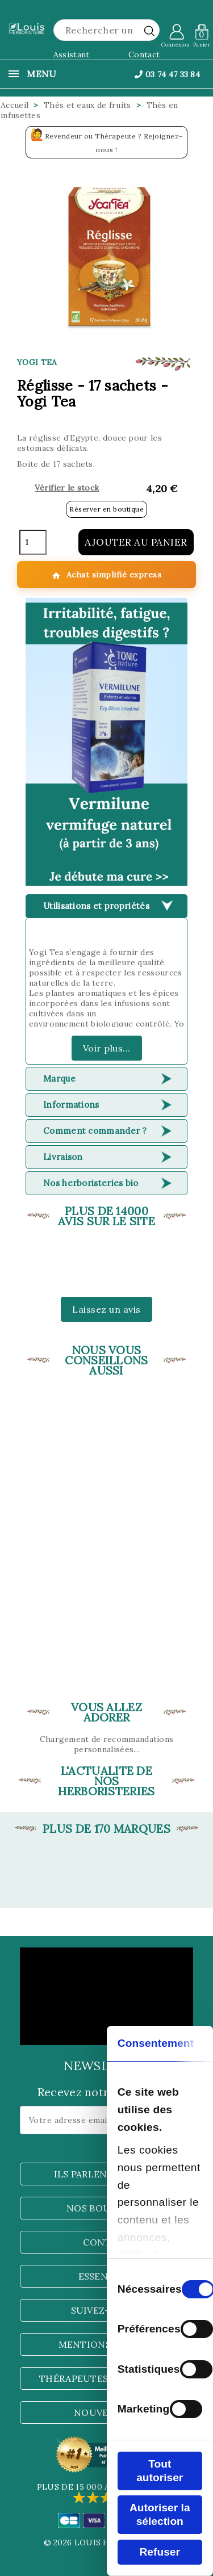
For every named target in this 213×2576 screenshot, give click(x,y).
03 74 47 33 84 (167, 74)
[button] (106, 742)
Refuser (160, 2552)
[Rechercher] (106, 30)
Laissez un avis (106, 1309)
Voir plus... (107, 1048)
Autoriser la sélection (160, 2514)
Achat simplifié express (106, 574)
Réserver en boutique (106, 509)
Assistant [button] (71, 54)
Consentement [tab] (156, 2043)
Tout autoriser (159, 2470)
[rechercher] (149, 30)
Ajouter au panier (136, 542)
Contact (144, 54)
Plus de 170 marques (106, 1829)
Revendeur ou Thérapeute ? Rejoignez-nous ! (106, 140)
